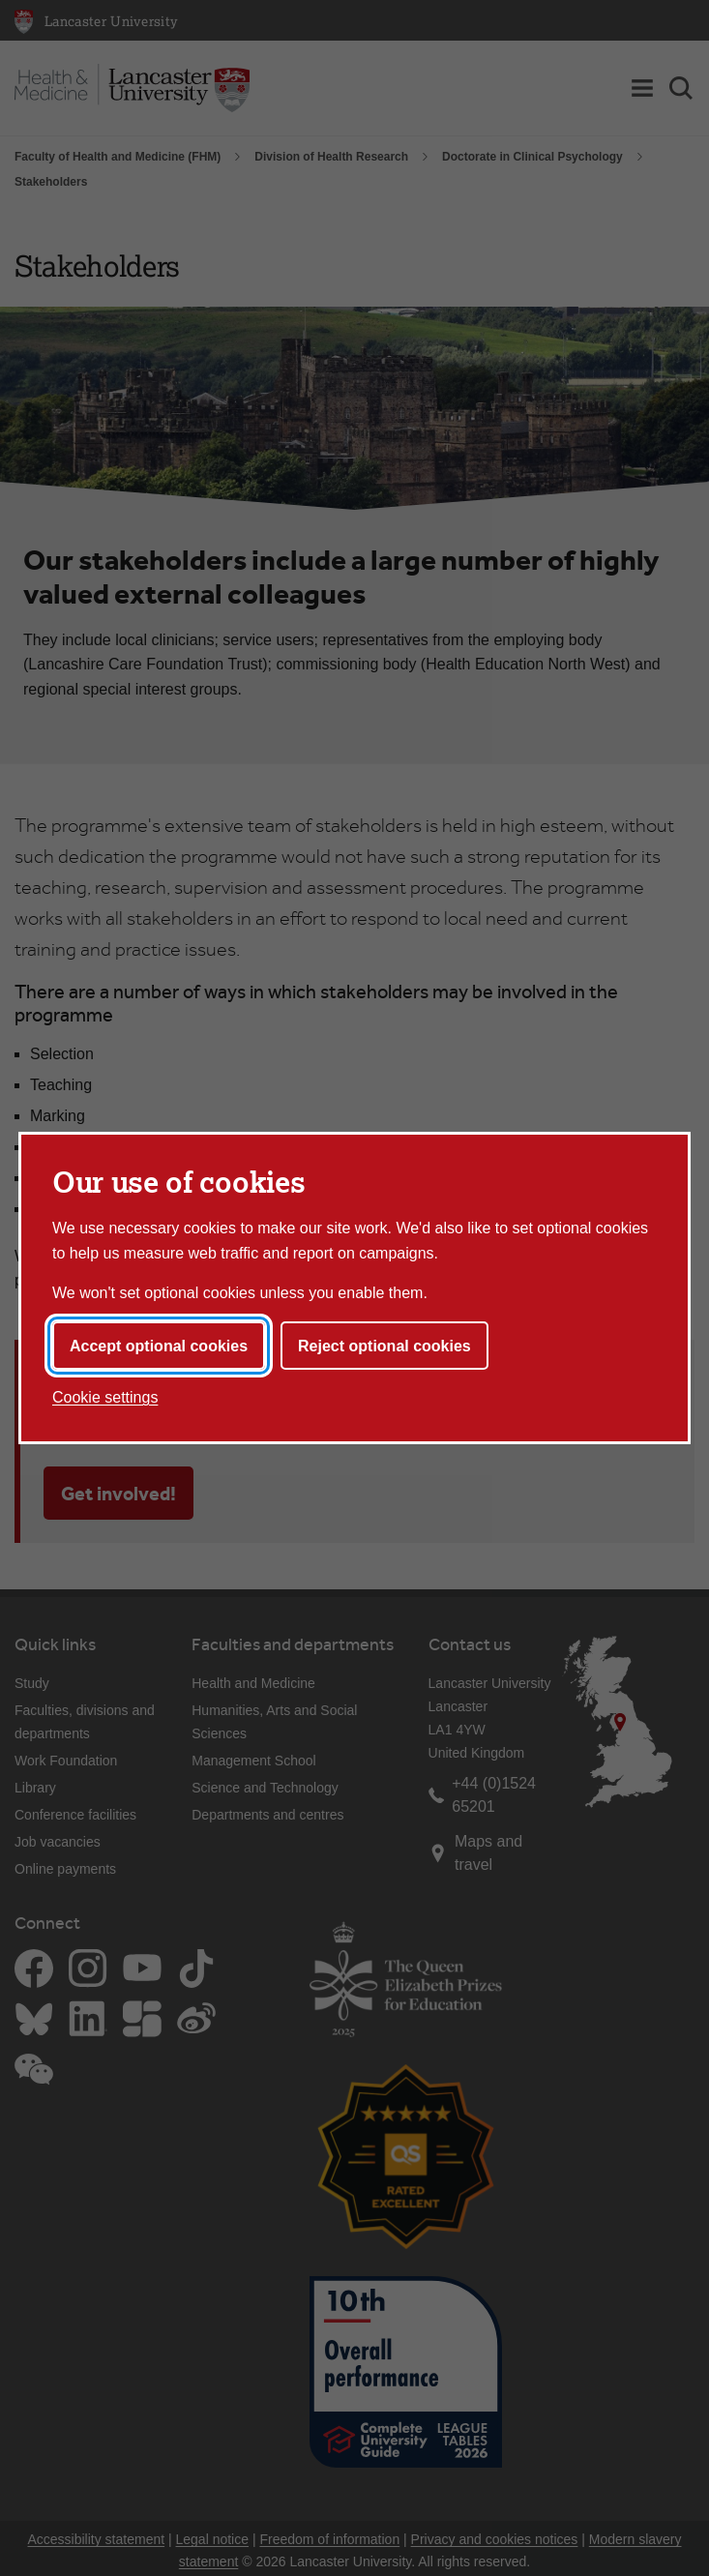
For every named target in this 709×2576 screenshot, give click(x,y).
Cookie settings (105, 1397)
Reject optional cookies (384, 1346)
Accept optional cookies (159, 1346)
